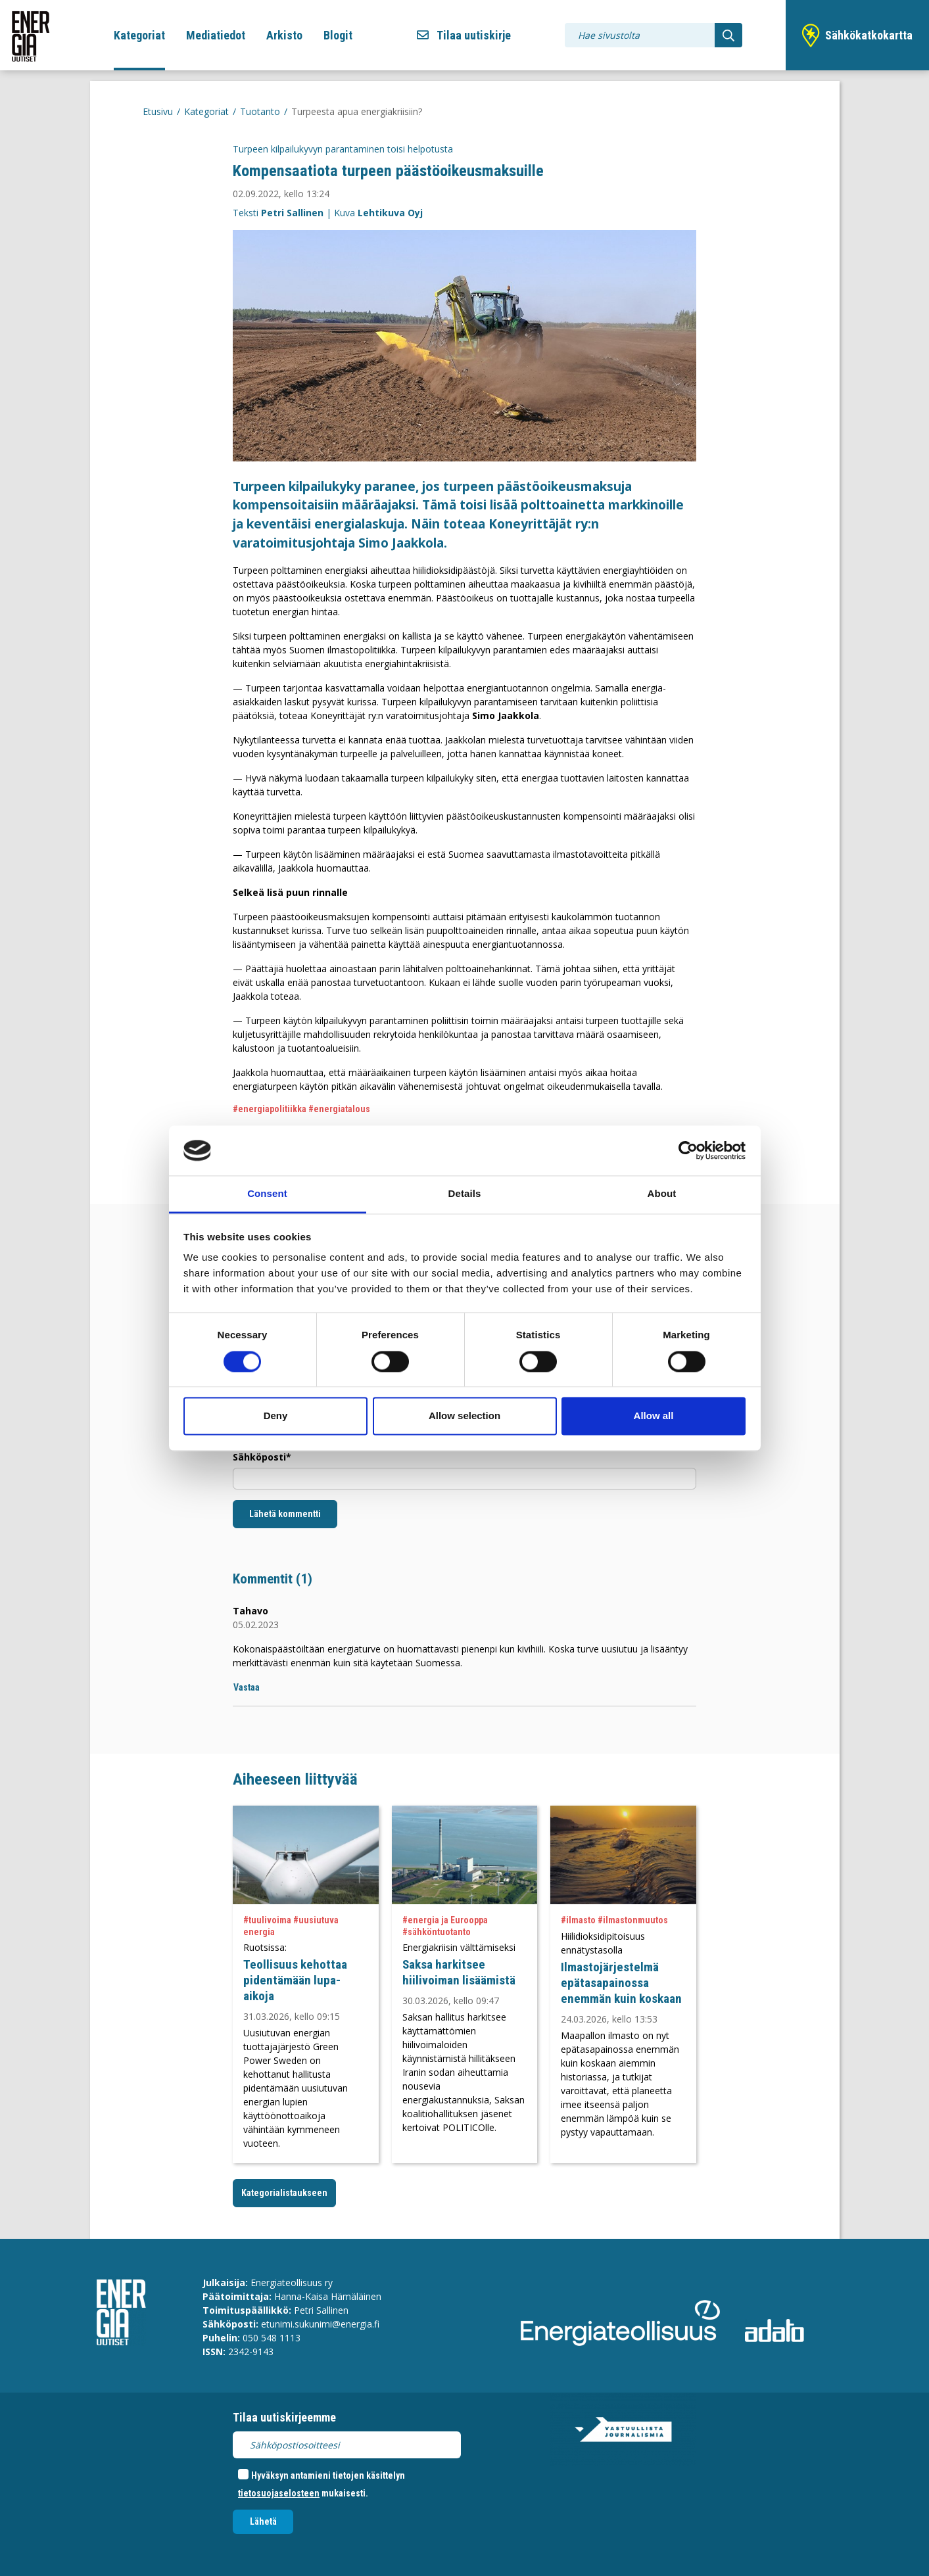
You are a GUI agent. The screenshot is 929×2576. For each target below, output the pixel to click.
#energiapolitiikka (269, 1109)
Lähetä (263, 2521)
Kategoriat (139, 35)
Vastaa (246, 1687)
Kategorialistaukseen (284, 2193)
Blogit (337, 35)
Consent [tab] (267, 1194)
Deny (276, 1416)
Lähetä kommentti (285, 1514)
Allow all (654, 1416)
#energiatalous (339, 1109)
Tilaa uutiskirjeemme (284, 2417)
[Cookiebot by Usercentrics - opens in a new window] (688, 1150)
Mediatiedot (215, 35)
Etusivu (158, 111)
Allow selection (464, 1416)
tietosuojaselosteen (279, 2493)
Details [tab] (464, 1194)
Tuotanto (260, 111)
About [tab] (662, 1194)
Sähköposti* (262, 1457)
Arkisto (284, 35)
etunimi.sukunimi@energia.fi (320, 2324)
